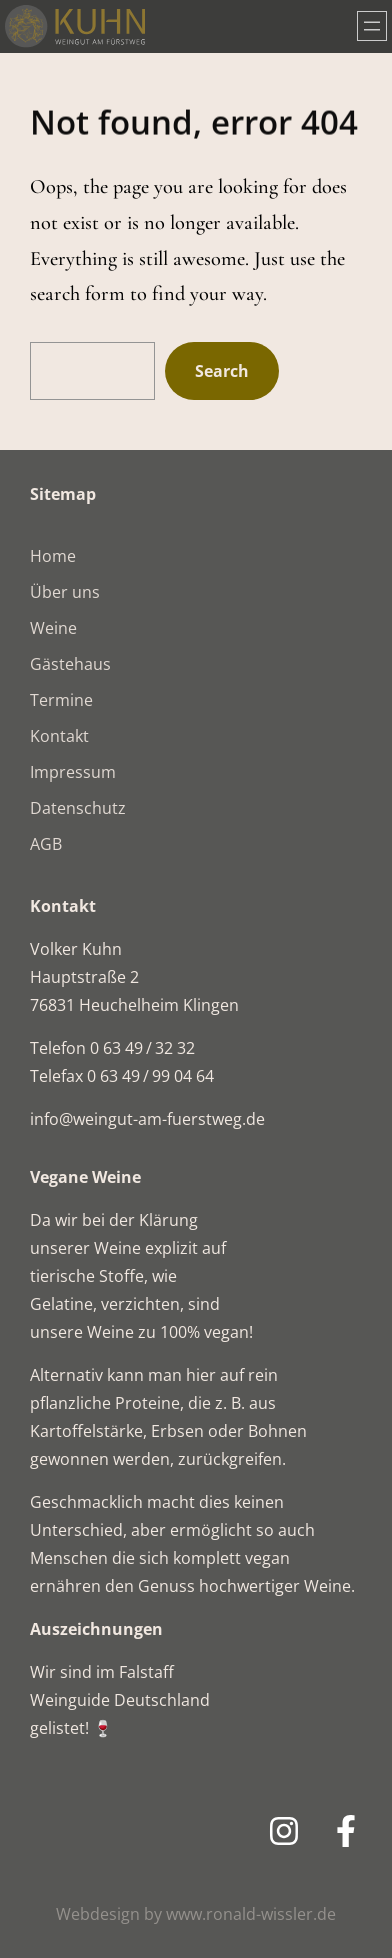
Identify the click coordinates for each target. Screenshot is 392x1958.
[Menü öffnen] (372, 26)
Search (222, 371)
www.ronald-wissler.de (251, 1914)
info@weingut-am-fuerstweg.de (147, 1119)
